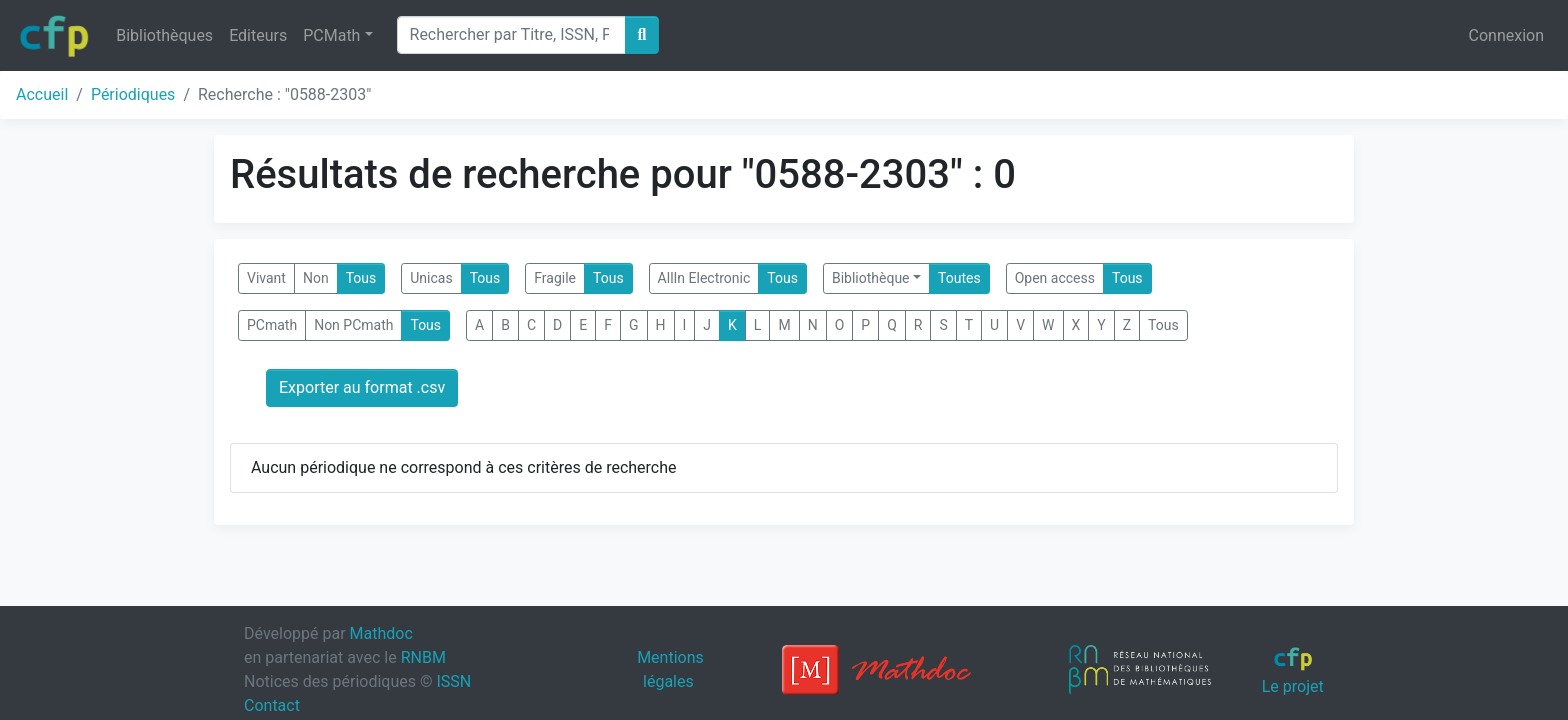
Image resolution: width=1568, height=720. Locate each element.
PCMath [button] (331, 35)
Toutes (959, 278)
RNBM (423, 657)
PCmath (272, 325)
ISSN (453, 681)
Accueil (42, 94)
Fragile (555, 278)
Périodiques (133, 94)
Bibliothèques (164, 35)
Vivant (266, 278)
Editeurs (258, 35)
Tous (361, 278)
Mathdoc (381, 633)
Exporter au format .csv (362, 387)
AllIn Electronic (704, 278)
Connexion (1506, 35)
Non (316, 278)
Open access (1055, 278)
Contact (272, 705)
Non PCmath (353, 325)
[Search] (511, 35)
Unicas (431, 278)
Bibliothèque (871, 278)
